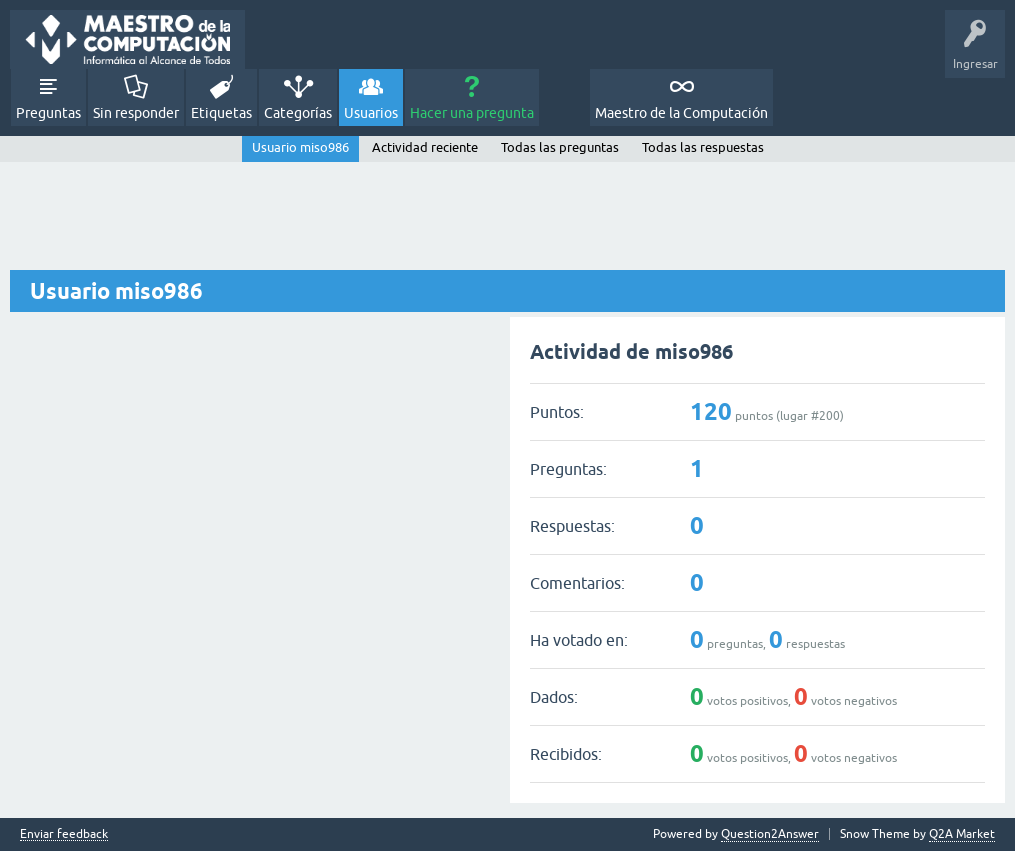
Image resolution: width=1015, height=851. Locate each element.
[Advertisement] (507, 217)
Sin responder (136, 113)
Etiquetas (221, 113)
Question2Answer (770, 834)
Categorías (298, 113)
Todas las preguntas (560, 147)
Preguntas (48, 113)
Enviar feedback (64, 834)
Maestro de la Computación (681, 113)
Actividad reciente (425, 147)
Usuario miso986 (300, 147)
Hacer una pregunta (472, 113)
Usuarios (371, 113)
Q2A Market (962, 834)
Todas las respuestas (703, 147)
